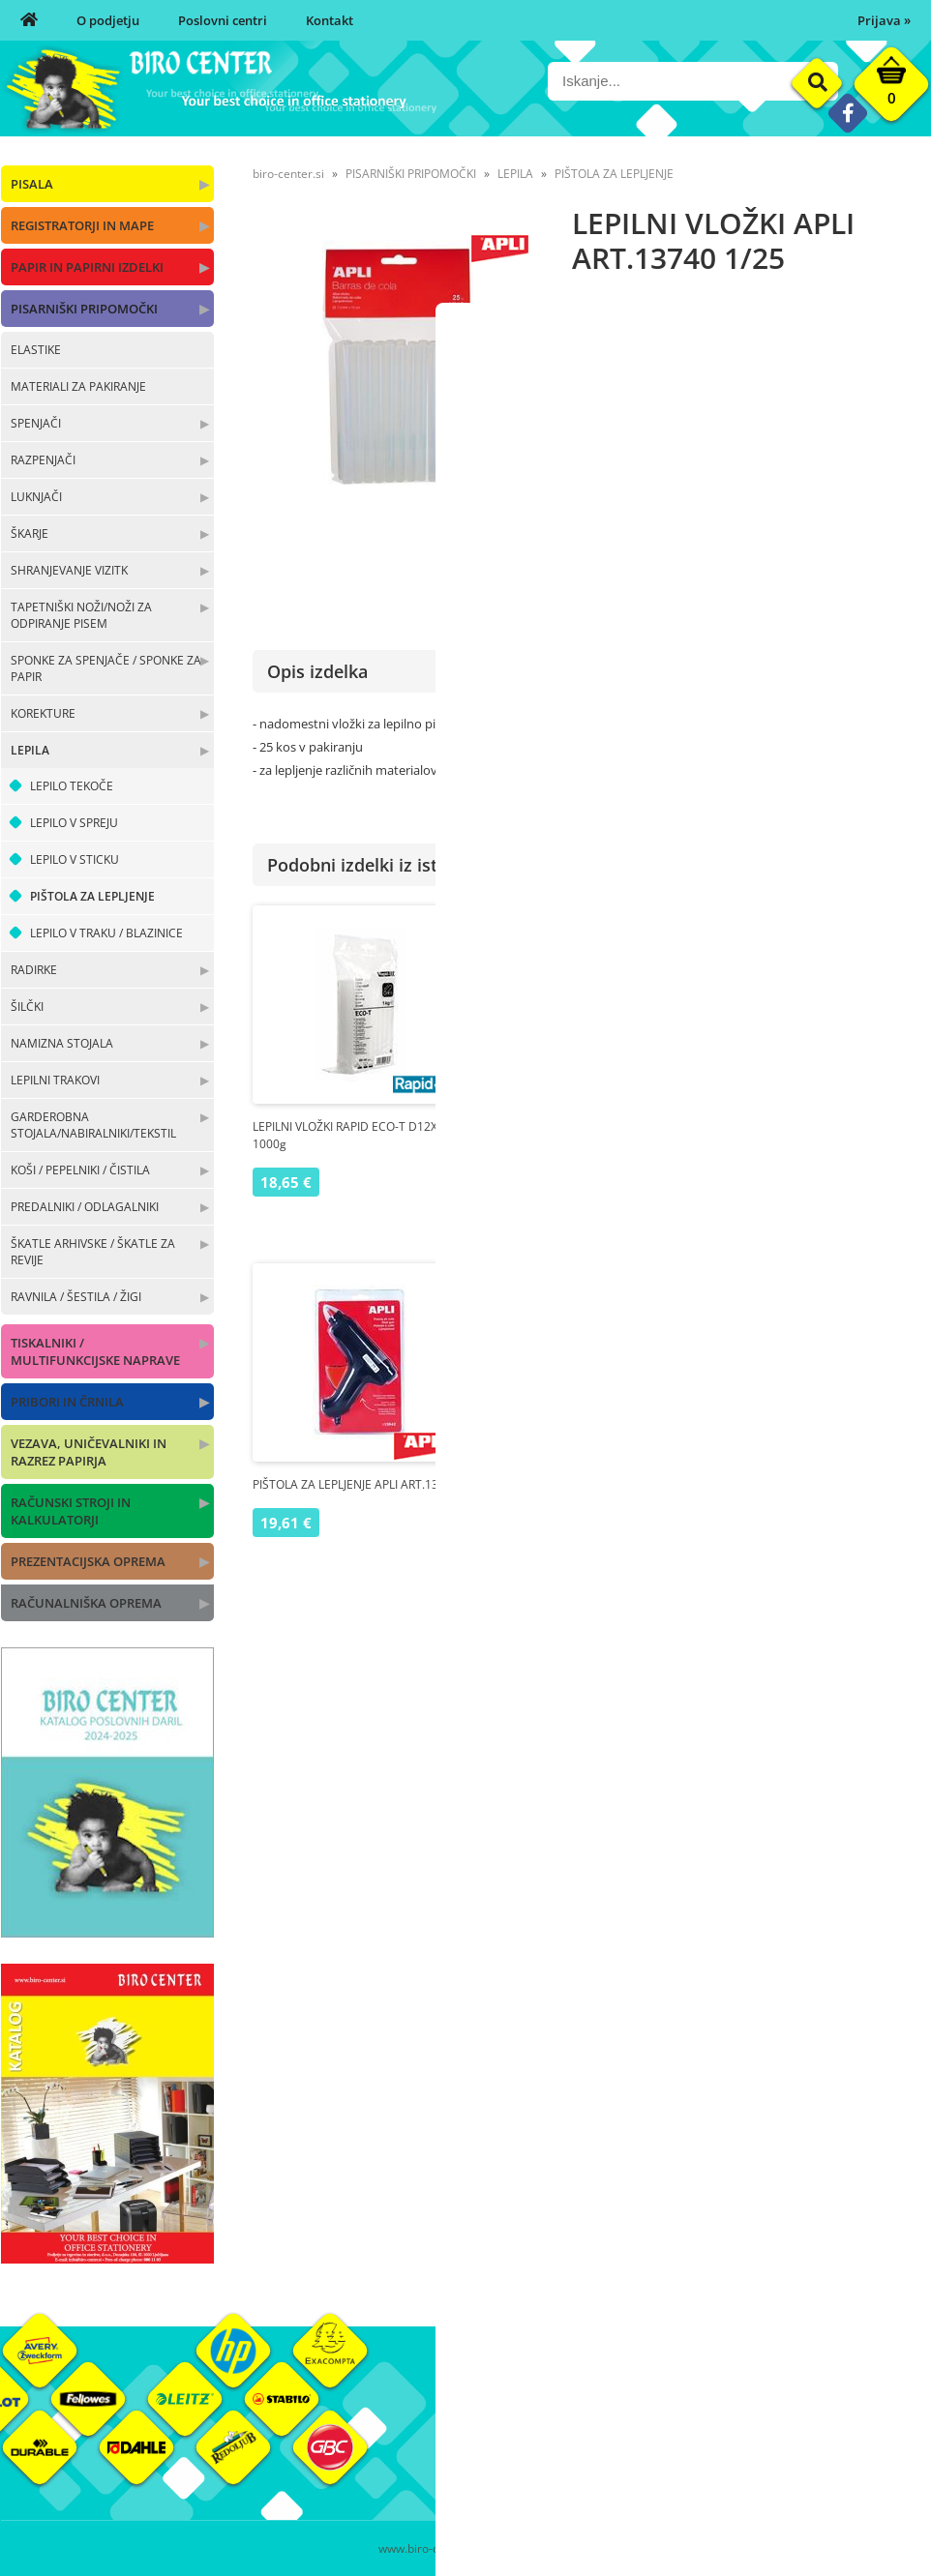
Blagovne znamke (826, 2439)
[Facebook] (847, 112)
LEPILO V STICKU (74, 859)
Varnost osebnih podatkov (697, 2468)
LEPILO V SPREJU (74, 822)
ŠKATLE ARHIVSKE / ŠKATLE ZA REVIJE (93, 1251)
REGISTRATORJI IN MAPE (82, 225)
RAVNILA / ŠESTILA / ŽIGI (76, 1296)
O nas (482, 2410)
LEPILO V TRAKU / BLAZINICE (106, 933)
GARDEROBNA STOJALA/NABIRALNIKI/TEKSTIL (93, 1125)
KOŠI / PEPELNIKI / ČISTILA (80, 1170)
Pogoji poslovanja (671, 2439)
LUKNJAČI (36, 497)
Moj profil (648, 2410)
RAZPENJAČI (43, 460)
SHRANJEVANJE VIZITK (69, 570)
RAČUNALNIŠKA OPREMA (86, 1603)
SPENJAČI (36, 423)
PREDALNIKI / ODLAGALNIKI (85, 1207)
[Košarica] (891, 89)
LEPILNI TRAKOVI (55, 1080)
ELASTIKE (36, 349)
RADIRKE (34, 970)
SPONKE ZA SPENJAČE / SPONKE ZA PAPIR (106, 668)
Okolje (793, 2410)
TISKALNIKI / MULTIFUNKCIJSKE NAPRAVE (95, 1351)
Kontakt (329, 20)
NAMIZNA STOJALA (62, 1043)
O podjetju (107, 20)
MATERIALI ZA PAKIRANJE (78, 386)
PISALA (32, 183)
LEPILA (30, 750)
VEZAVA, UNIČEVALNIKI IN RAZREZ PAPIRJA (88, 1452)
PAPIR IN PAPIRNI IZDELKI (87, 267)
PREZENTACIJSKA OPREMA (88, 1561)
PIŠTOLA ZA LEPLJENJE (92, 896)
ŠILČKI (27, 1006)
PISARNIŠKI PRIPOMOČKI (84, 308)
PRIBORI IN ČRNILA (67, 1401)
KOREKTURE (43, 713)
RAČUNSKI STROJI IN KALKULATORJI (71, 1511)
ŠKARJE (29, 533)
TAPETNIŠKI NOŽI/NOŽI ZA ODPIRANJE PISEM (81, 615)
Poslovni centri (222, 20)
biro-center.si (288, 173)
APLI (917, 440)
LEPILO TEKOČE (71, 786)
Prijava (884, 20)
